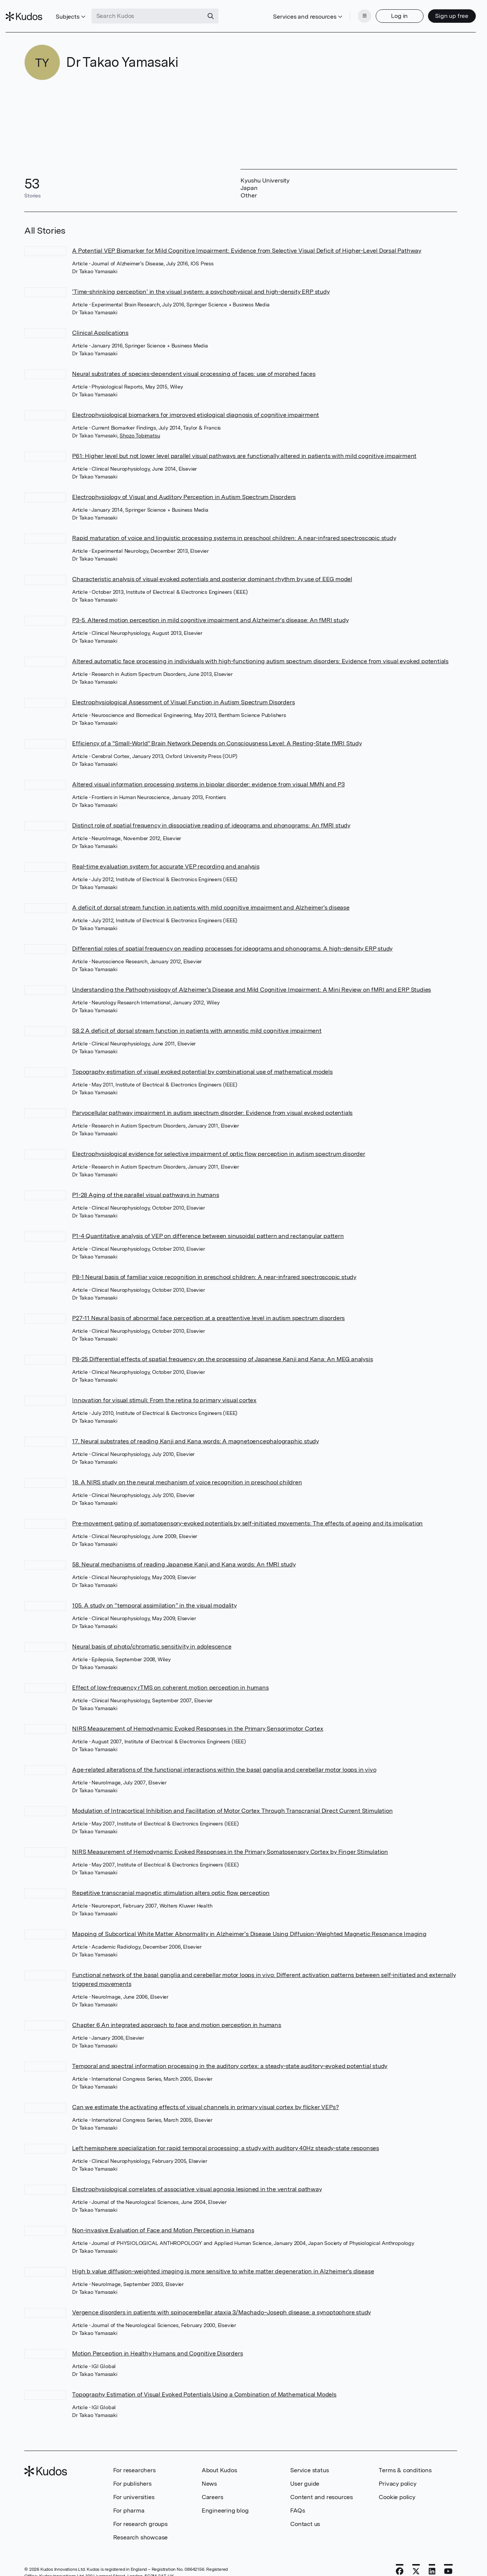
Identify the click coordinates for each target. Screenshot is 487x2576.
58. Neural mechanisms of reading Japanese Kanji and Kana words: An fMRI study (184, 1552)
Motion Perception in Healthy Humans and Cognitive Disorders (157, 2341)
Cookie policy (397, 2485)
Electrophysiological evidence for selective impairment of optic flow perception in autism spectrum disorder (218, 1142)
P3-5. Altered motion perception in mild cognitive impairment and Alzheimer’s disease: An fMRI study (210, 608)
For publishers (132, 2472)
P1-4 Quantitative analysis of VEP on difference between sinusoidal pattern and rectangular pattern (208, 1224)
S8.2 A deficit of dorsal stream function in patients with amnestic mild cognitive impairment (197, 1019)
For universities (134, 2485)
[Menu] (346, 10)
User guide (304, 2472)
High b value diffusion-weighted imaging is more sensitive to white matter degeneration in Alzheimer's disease (223, 2259)
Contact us (305, 2512)
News (209, 2472)
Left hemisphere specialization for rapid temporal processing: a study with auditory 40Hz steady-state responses (225, 2136)
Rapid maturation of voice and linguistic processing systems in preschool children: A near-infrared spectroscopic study (234, 526)
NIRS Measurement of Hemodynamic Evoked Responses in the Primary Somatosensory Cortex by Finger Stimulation (230, 1840)
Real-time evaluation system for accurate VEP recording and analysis (166, 854)
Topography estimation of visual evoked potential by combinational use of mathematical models (202, 1060)
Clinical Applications (100, 321)
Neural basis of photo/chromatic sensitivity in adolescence (151, 1634)
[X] (416, 2559)
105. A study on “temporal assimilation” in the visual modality (154, 1593)
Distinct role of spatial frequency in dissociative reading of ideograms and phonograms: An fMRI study (211, 813)
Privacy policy (397, 2472)
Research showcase (140, 2525)
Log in (380, 10)
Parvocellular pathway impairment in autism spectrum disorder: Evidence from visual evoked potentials (212, 1101)
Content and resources (321, 2485)
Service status (309, 2458)
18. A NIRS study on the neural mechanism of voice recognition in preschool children (187, 1470)
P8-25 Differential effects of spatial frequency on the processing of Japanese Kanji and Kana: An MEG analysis (222, 1347)
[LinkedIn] (432, 2559)
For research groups (140, 2512)
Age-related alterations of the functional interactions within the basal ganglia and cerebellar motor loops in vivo (224, 1758)
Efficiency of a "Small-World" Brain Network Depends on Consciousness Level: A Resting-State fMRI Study (217, 731)
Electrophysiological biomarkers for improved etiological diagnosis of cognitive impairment (195, 403)
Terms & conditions (405, 2458)
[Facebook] (399, 2559)
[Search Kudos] (166, 10)
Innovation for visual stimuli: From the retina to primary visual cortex (164, 1388)
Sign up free (433, 10)
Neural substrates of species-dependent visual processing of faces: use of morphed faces (194, 362)
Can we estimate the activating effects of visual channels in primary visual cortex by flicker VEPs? (205, 2095)
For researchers (134, 2458)
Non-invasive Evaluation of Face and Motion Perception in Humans (163, 2218)
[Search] (229, 10)
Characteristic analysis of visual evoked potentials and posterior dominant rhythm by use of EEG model (212, 567)
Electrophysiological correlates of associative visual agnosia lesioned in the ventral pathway (197, 2177)
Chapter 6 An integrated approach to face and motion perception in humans (176, 2013)
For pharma (129, 2498)
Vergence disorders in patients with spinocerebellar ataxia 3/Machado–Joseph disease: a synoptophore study (221, 2300)
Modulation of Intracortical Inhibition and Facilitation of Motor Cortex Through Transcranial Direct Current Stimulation (232, 1799)
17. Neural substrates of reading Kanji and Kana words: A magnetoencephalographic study (195, 1429)
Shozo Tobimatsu (140, 424)
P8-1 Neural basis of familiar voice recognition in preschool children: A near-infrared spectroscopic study (214, 1265)
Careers (212, 2485)
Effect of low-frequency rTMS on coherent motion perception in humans (170, 1676)
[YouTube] (448, 2559)
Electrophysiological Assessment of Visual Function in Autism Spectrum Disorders (183, 690)
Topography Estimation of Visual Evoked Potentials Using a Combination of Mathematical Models (204, 2382)
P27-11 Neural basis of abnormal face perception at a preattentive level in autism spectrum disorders (208, 1306)
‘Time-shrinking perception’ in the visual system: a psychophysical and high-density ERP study (200, 280)
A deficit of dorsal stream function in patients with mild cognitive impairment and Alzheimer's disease (211, 895)
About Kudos (219, 2458)
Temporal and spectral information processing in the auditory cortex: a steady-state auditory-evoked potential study (229, 2054)
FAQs (297, 2498)
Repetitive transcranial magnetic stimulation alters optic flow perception (170, 1881)
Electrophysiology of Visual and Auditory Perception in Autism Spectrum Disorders (184, 485)
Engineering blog (225, 2498)
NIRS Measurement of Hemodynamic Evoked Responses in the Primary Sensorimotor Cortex (197, 1717)
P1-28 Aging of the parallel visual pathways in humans (145, 1183)
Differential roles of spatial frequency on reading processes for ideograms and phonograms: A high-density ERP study (232, 937)
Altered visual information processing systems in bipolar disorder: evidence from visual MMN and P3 (208, 772)
